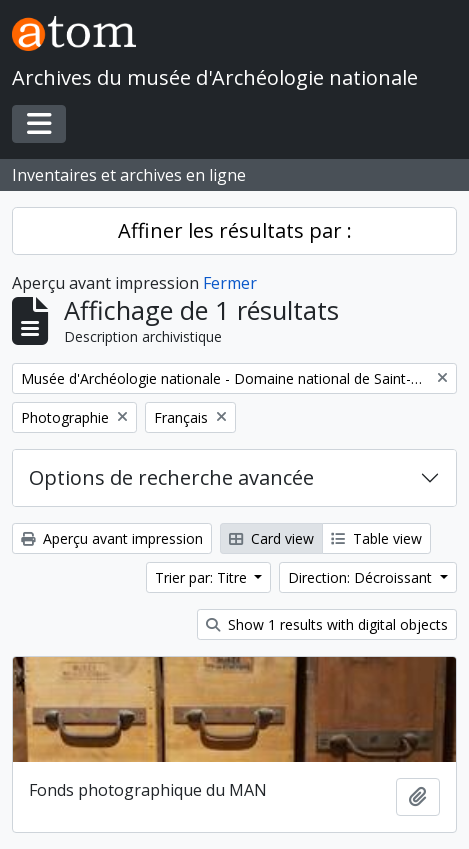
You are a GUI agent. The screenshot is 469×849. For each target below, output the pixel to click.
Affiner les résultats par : (235, 230)
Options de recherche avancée (171, 477)
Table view (376, 538)
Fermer (230, 283)
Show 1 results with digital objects (327, 624)
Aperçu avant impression (112, 538)
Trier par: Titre (203, 577)
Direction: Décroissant (362, 577)
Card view (271, 538)
